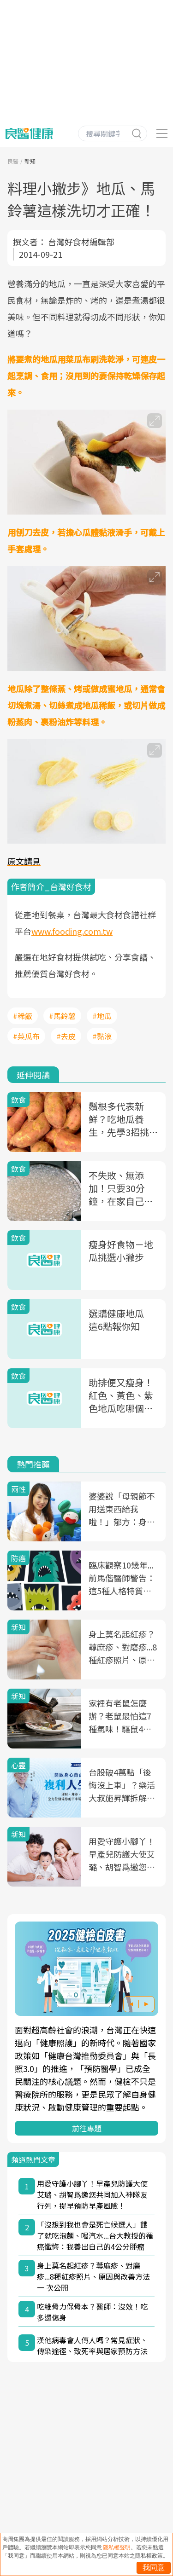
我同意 (154, 2567)
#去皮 (66, 1036)
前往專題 (86, 2128)
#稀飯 (22, 1015)
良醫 (12, 161)
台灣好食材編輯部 (81, 242)
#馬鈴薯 (62, 1015)
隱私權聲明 (117, 2547)
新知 (30, 161)
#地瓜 (102, 1015)
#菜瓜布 (26, 1036)
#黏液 (102, 1036)
